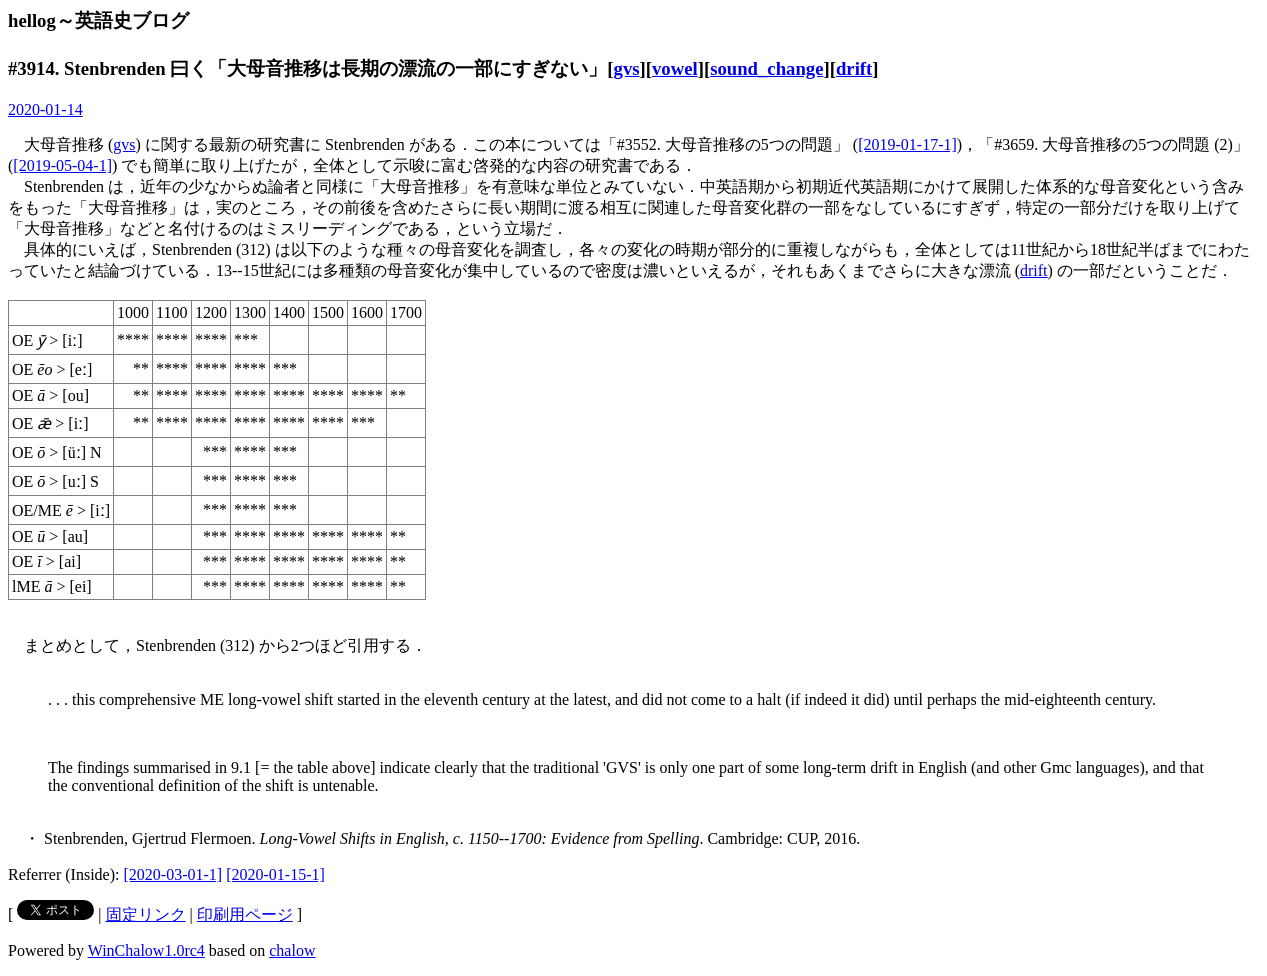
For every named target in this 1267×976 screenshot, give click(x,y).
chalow (292, 950)
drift (854, 68)
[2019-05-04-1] (62, 165)
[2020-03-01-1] (173, 874)
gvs (627, 68)
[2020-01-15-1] (275, 874)
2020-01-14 (45, 109)
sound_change (766, 68)
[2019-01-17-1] (907, 144)
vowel (675, 68)
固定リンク (146, 914)
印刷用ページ (245, 914)
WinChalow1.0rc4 (146, 950)
